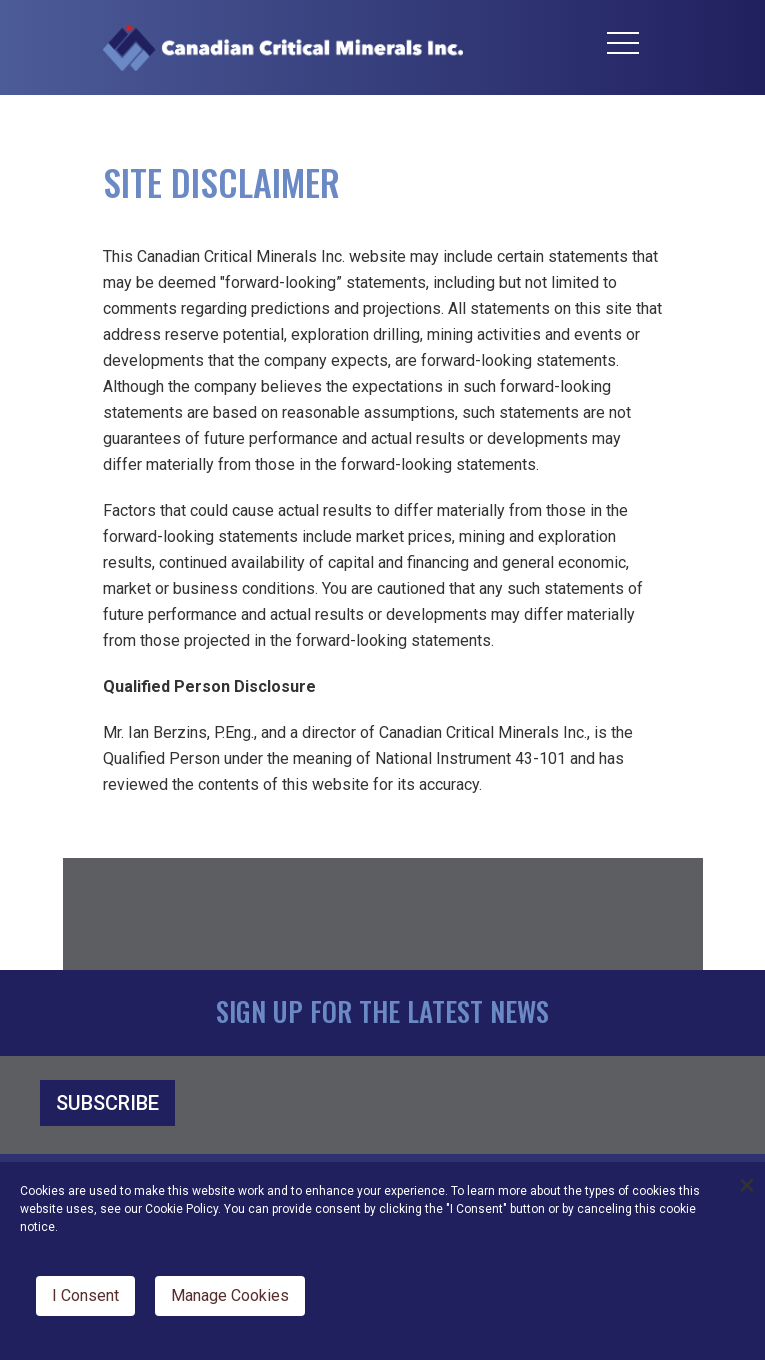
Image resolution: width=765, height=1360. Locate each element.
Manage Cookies (230, 1295)
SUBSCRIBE (107, 1103)
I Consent (85, 1295)
